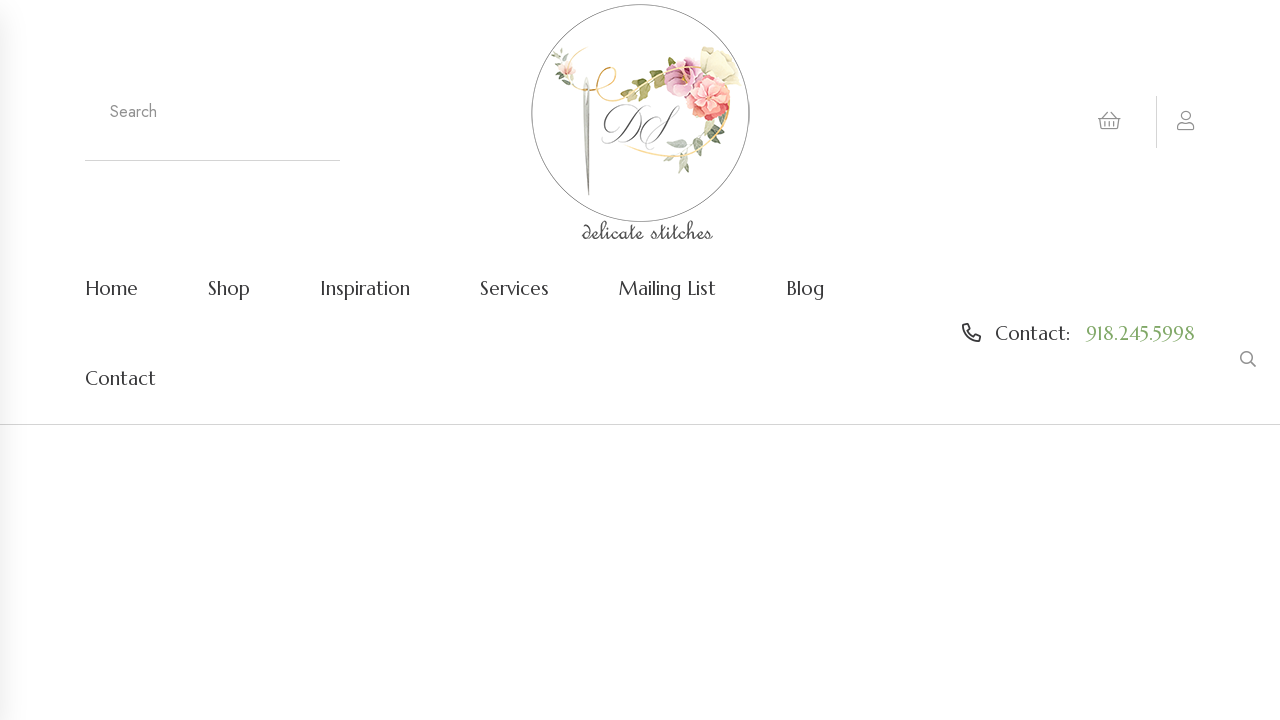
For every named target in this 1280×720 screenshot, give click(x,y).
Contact (120, 378)
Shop (229, 288)
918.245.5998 (1140, 333)
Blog (805, 288)
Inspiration (365, 288)
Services (514, 288)
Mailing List (667, 288)
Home (111, 288)
